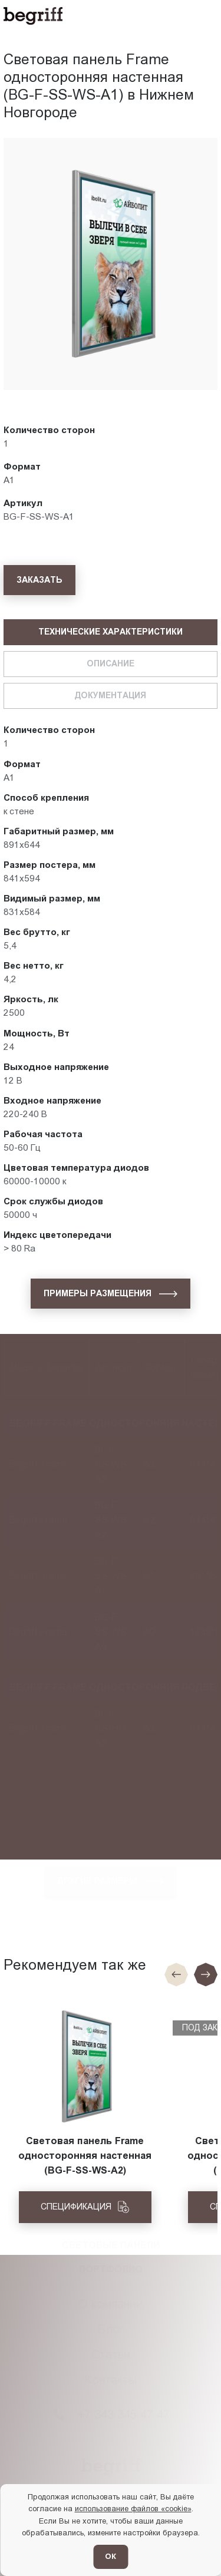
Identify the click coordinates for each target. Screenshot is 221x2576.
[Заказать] (39, 580)
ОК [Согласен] (110, 2556)
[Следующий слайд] (205, 1974)
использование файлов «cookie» (133, 2508)
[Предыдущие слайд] (176, 1974)
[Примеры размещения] (111, 1293)
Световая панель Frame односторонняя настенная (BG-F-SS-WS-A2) (84, 2155)
